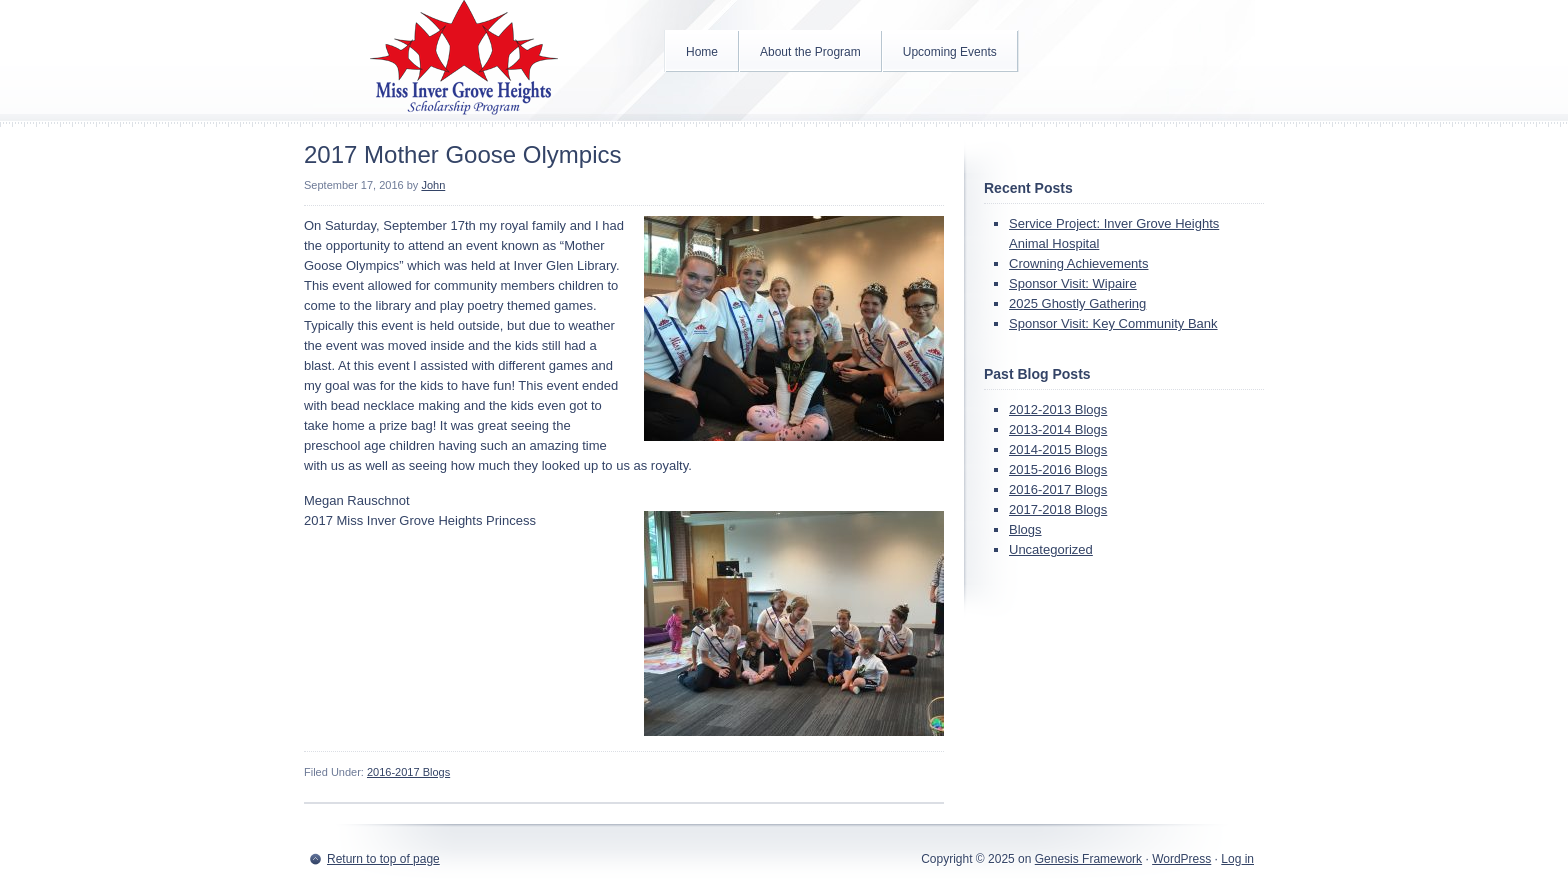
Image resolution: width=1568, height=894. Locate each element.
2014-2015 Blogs (1058, 449)
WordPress (1181, 859)
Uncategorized (1051, 549)
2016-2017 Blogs (408, 772)
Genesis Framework (1088, 859)
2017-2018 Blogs (1058, 509)
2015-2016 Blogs (1058, 469)
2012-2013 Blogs (1058, 409)
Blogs (1025, 529)
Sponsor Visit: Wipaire (1073, 283)
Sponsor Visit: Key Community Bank (1113, 323)
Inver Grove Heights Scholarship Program (464, 60)
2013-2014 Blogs (1058, 429)
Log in (1237, 859)
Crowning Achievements (1078, 263)
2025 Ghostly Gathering (1077, 303)
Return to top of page (383, 859)
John (433, 185)
